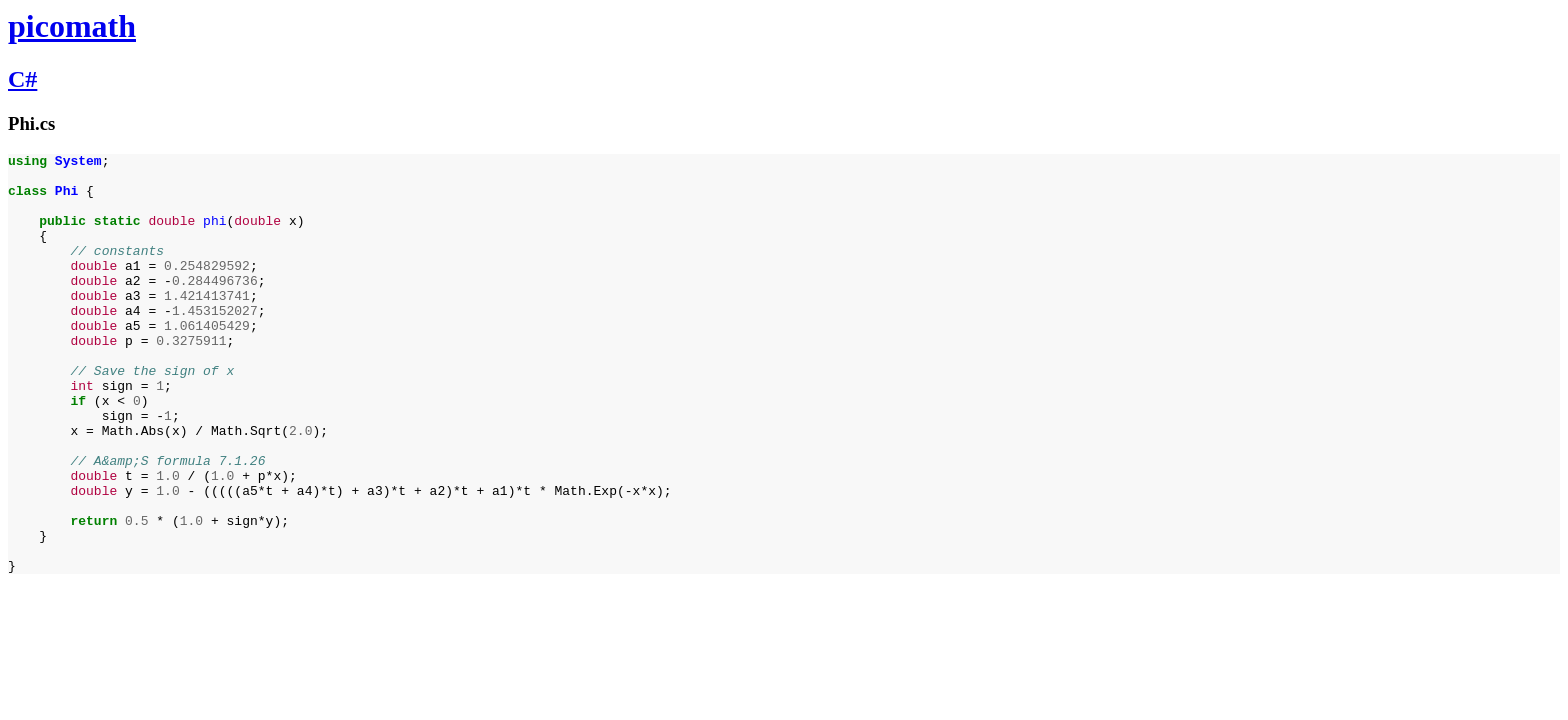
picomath (72, 26)
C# (22, 79)
